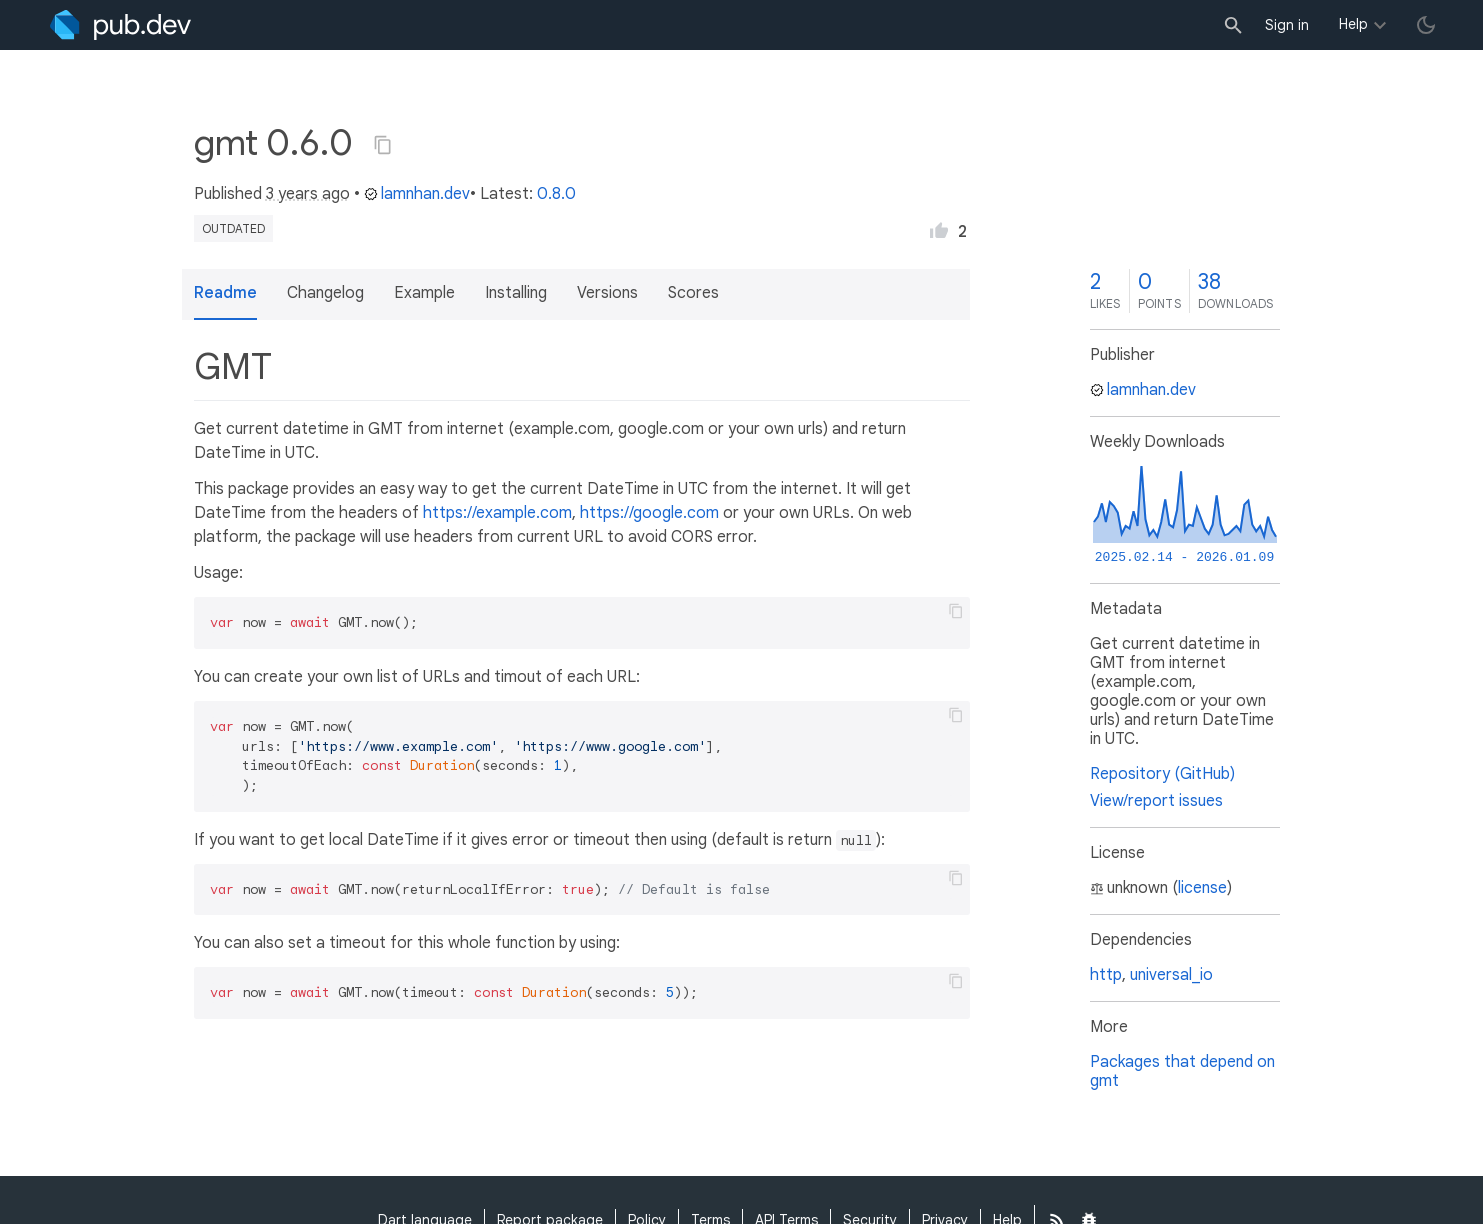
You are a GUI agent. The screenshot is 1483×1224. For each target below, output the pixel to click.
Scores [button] (693, 293)
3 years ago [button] (308, 194)
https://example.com (497, 513)
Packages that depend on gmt (1182, 1071)
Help (1353, 24)
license (1202, 888)
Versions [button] (607, 293)
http (1106, 975)
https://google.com (649, 513)
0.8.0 (556, 194)
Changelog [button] (325, 293)
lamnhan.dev (417, 194)
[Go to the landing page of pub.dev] (120, 25)
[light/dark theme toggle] (1426, 25)
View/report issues (1156, 801)
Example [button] (424, 293)
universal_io (1171, 975)
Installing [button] (516, 293)
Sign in (1287, 25)
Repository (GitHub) (1162, 774)
